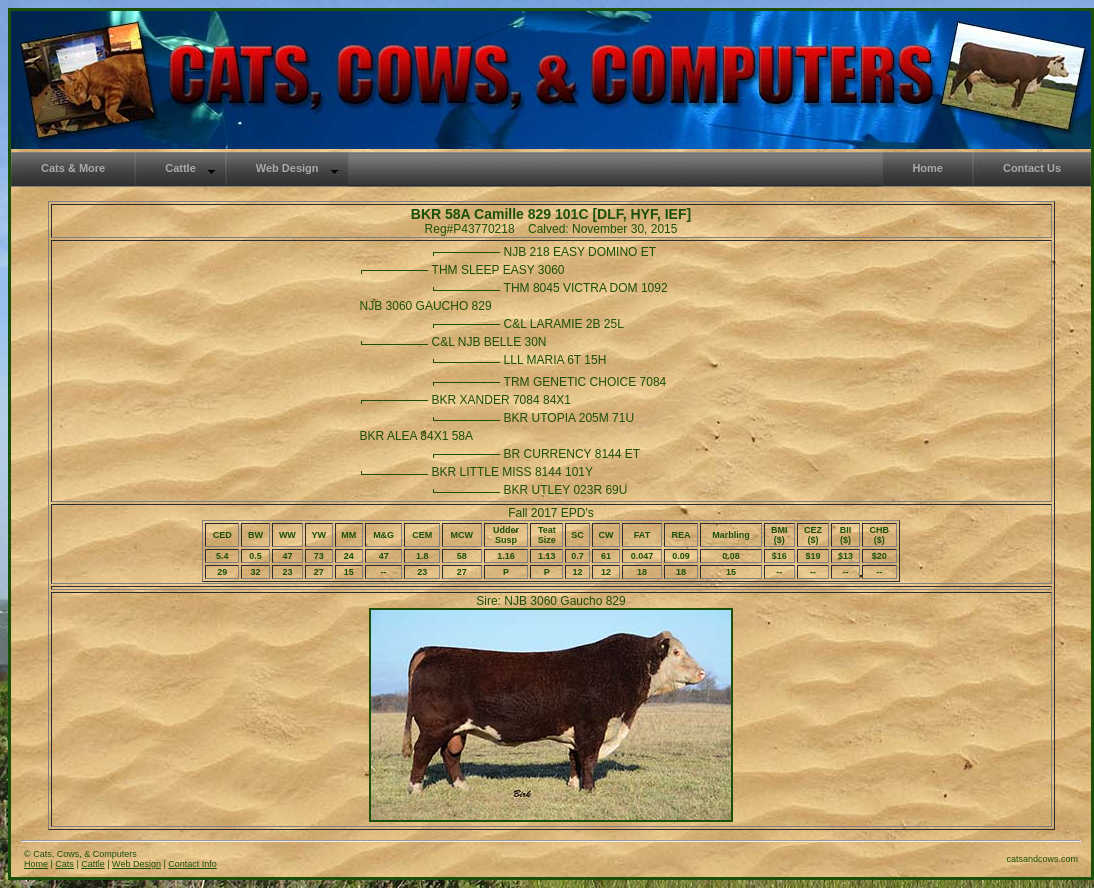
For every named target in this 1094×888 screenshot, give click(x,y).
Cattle (93, 864)
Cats (64, 864)
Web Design (136, 864)
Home (36, 864)
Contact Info (192, 864)
